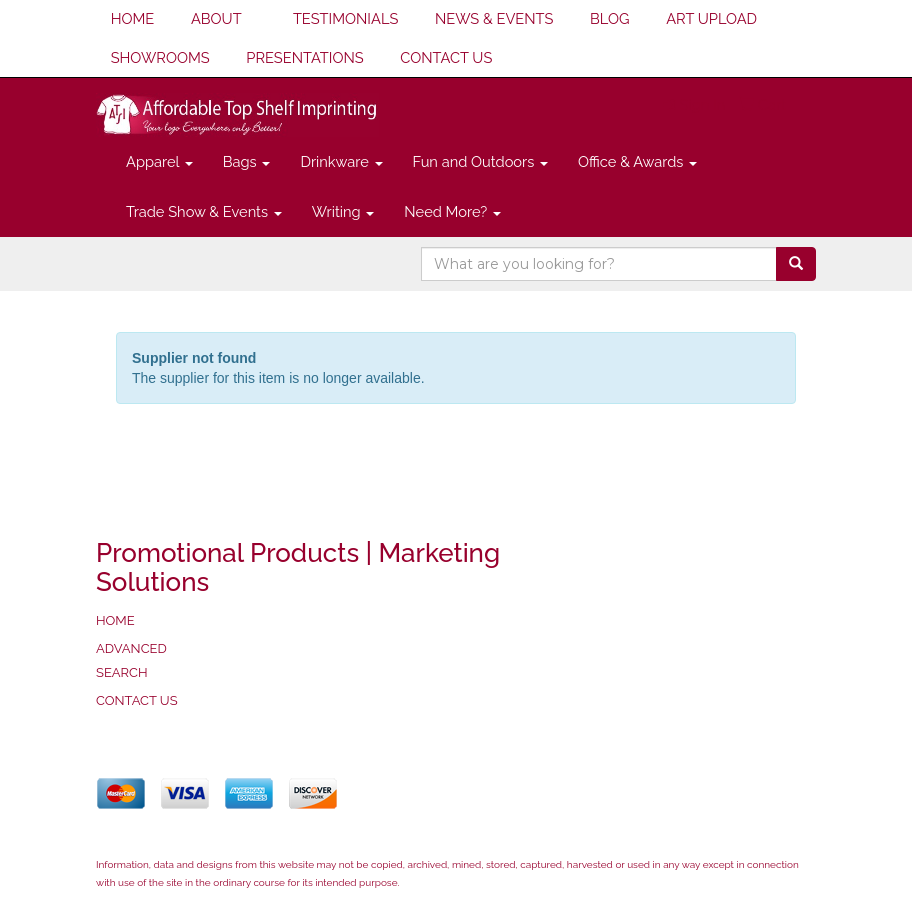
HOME (133, 18)
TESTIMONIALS (345, 18)
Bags (247, 161)
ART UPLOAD (711, 18)
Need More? (452, 211)
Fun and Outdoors (481, 161)
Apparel (159, 161)
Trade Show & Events (204, 211)
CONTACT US (446, 57)
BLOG (609, 18)
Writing (343, 211)
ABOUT (216, 18)
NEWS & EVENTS (494, 18)
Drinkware (341, 161)
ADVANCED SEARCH (131, 660)
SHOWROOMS (160, 57)
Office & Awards (637, 161)
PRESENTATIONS (304, 57)
